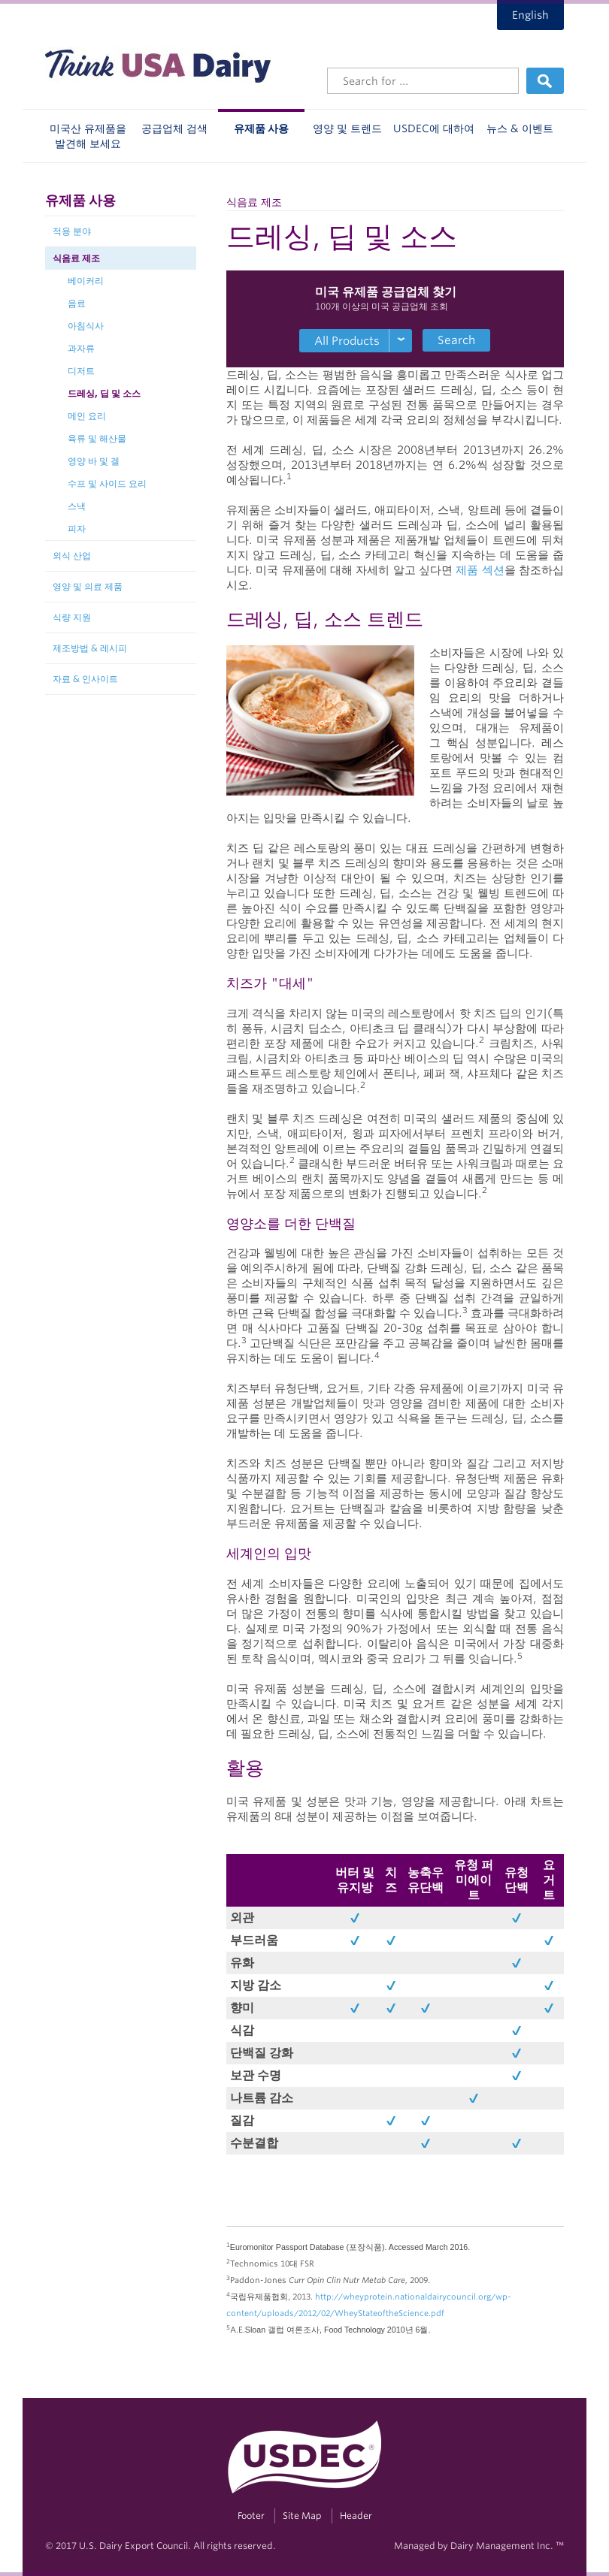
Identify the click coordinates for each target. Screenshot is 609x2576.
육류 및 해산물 (97, 438)
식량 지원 (72, 617)
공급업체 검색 (174, 128)
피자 (77, 528)
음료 (77, 303)
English (530, 15)
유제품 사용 (261, 128)
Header (356, 2515)
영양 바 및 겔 (94, 461)
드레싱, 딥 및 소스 (104, 393)
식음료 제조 (76, 258)
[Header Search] (423, 81)
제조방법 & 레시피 (90, 648)
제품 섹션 (480, 570)
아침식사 (86, 325)
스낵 (77, 506)
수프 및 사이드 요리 (107, 483)
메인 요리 (87, 415)
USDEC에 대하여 (433, 128)
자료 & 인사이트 (85, 678)
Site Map (302, 2515)
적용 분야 (72, 231)
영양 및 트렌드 (347, 128)
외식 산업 (72, 555)
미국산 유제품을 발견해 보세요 (88, 135)
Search (456, 340)
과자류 (81, 348)
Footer (251, 2515)
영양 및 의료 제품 (88, 586)
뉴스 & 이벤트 (519, 128)
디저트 (81, 370)
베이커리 (86, 280)
